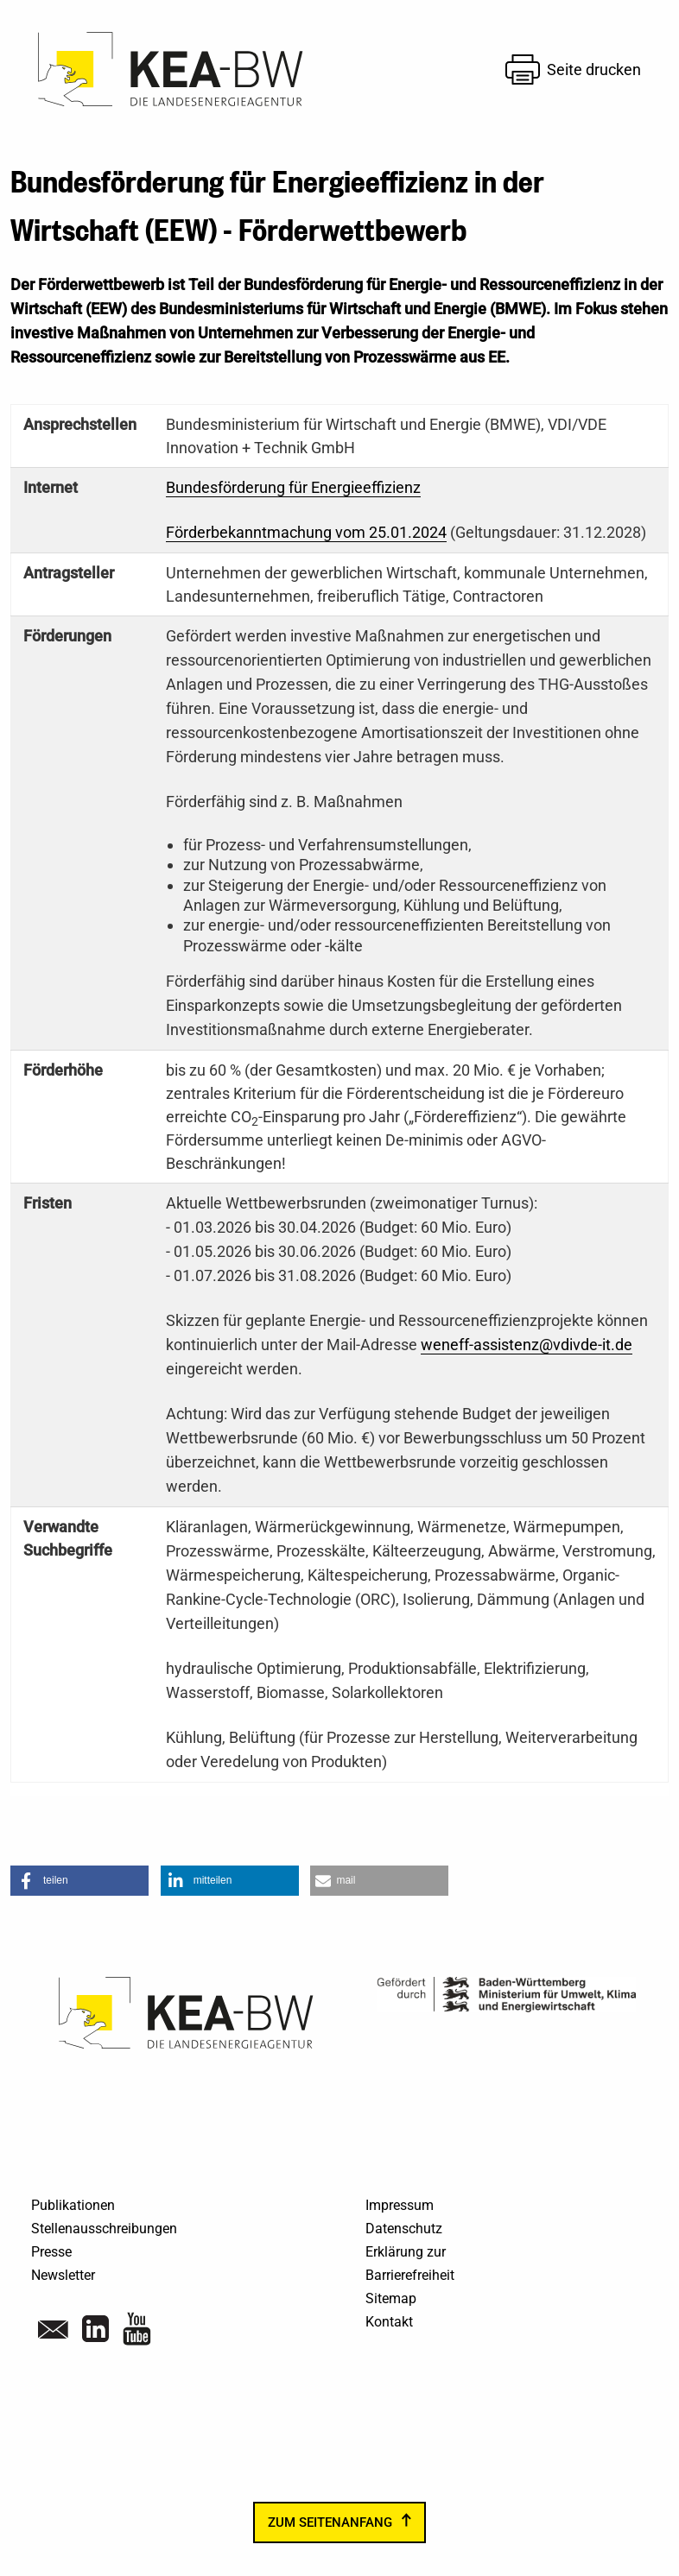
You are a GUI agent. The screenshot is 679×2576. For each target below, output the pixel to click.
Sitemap (390, 2298)
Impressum (399, 2205)
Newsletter (63, 2275)
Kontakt (389, 2322)
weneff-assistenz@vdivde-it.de (526, 1344)
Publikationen (73, 2205)
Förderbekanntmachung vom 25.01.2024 (306, 532)
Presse (51, 2252)
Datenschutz (403, 2228)
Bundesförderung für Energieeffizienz (293, 487)
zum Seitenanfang (330, 2522)
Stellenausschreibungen (104, 2228)
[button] (79, 1881)
